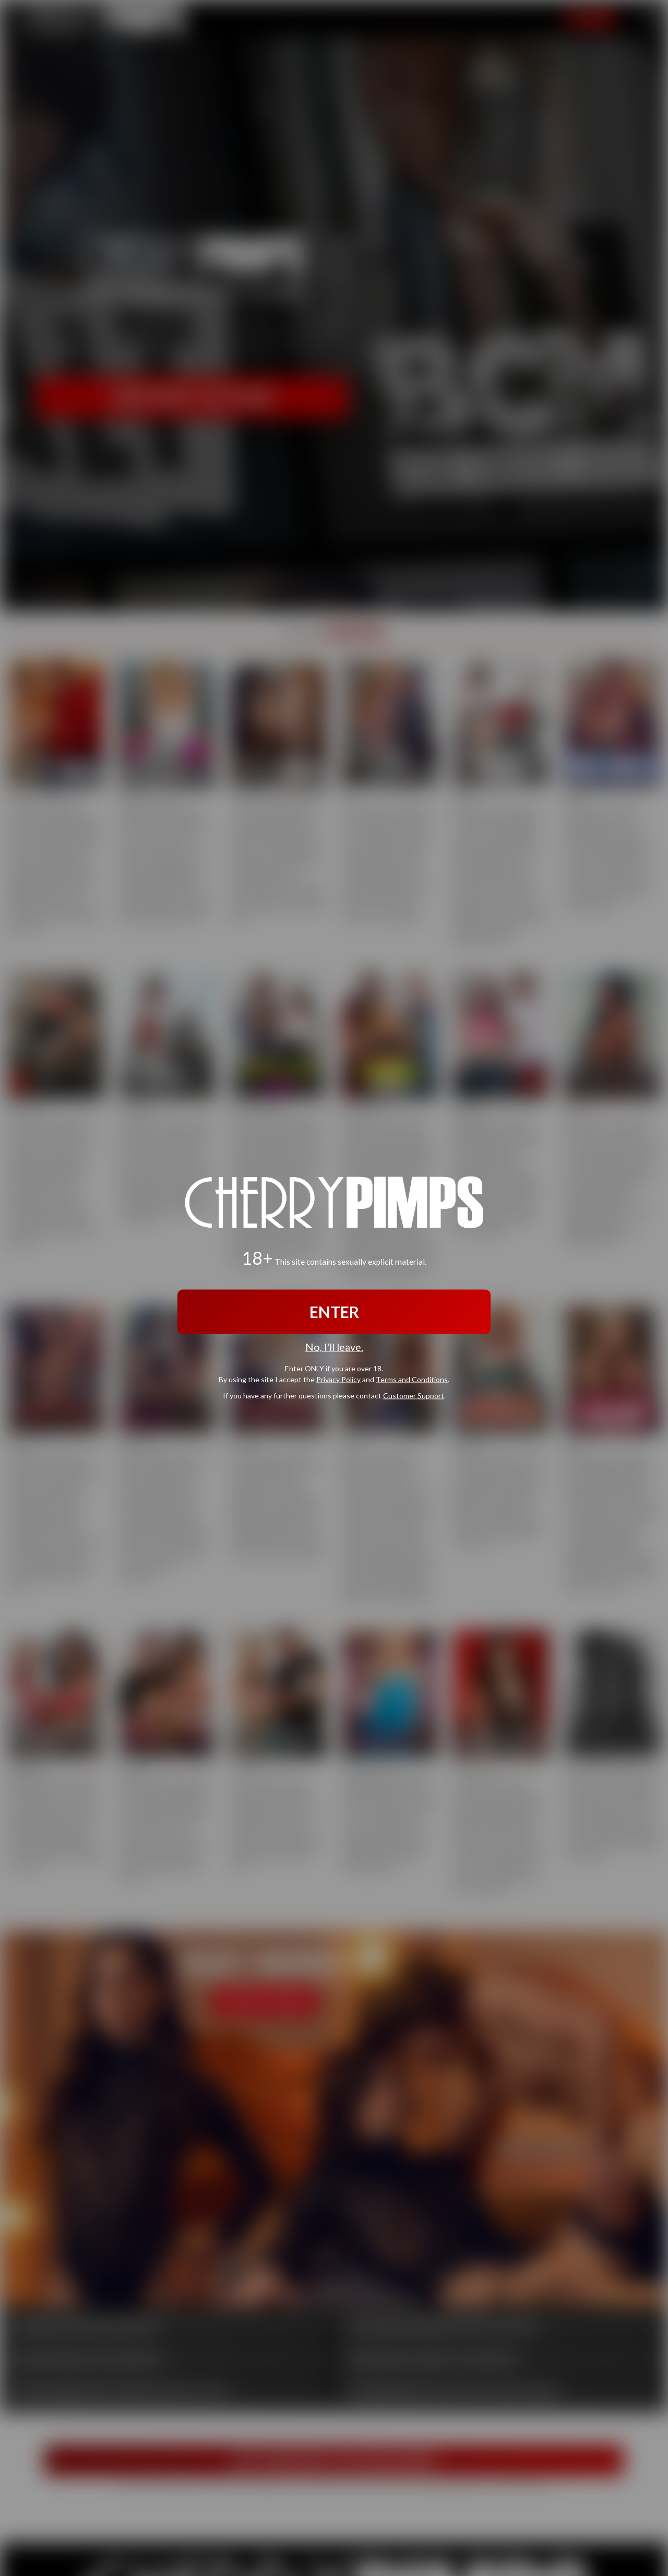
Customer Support (413, 1395)
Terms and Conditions (412, 1378)
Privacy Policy (338, 1378)
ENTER (334, 1311)
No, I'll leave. (334, 1347)
